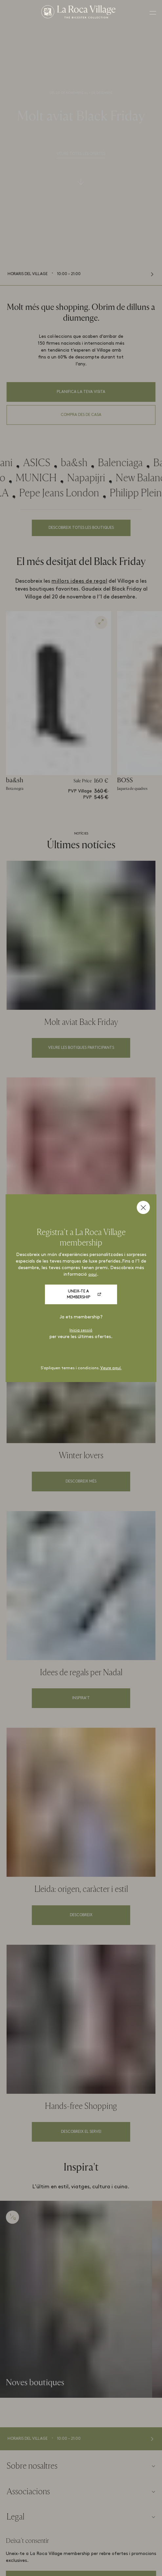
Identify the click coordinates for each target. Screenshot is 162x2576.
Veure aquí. (111, 1368)
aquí (92, 1275)
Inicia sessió (81, 1330)
